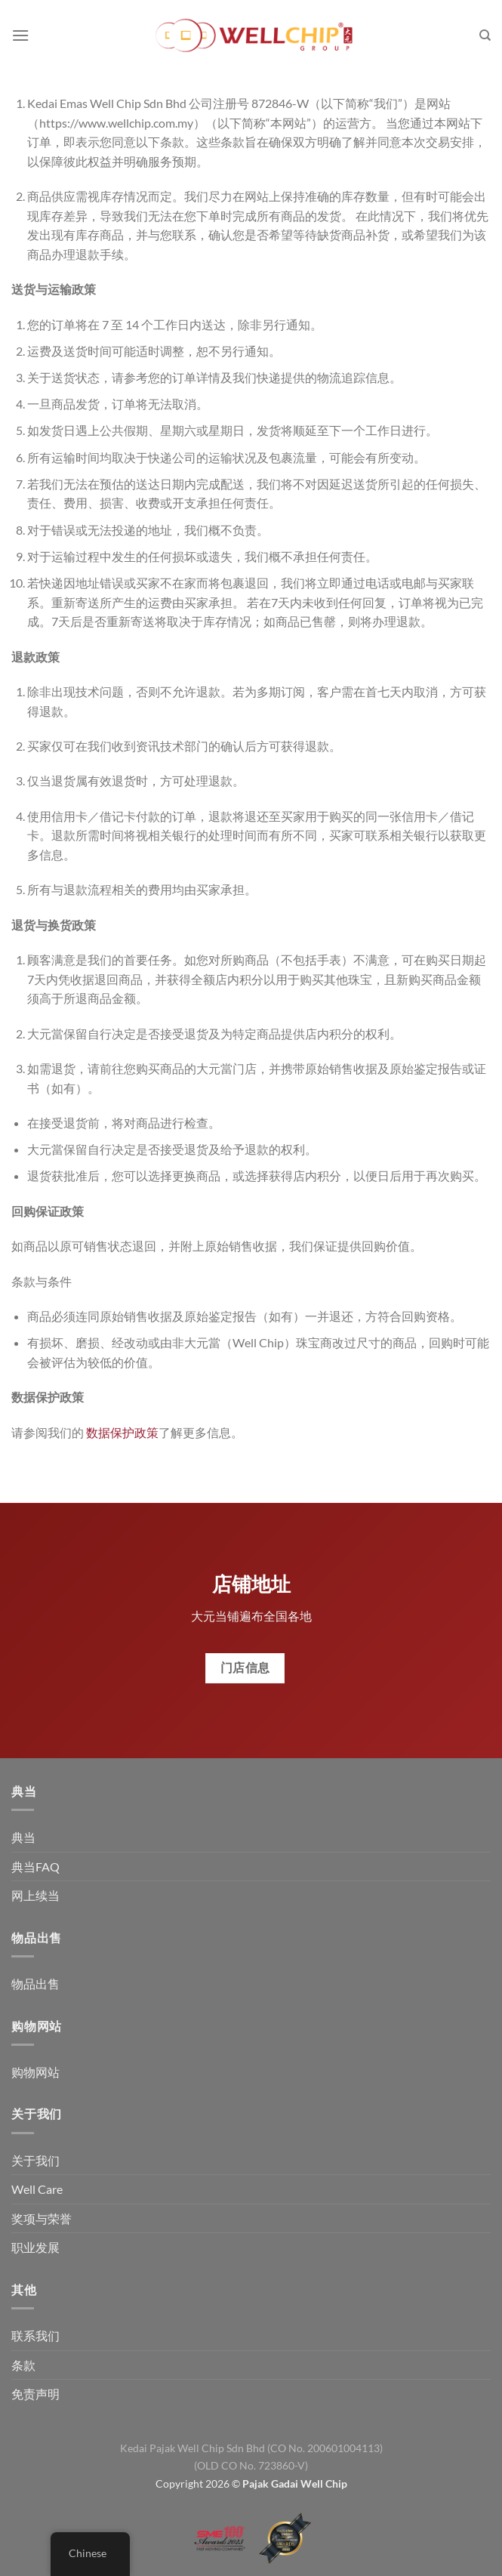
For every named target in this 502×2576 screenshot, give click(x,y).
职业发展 (35, 2247)
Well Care (37, 2189)
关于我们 (35, 2160)
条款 (23, 2365)
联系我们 (35, 2335)
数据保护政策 (122, 1432)
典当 (23, 1837)
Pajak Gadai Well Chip (294, 2483)
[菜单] (20, 35)
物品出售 (35, 1983)
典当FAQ (35, 1866)
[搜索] (485, 35)
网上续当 (35, 1895)
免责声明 (35, 2393)
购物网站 (35, 2072)
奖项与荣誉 (41, 2218)
